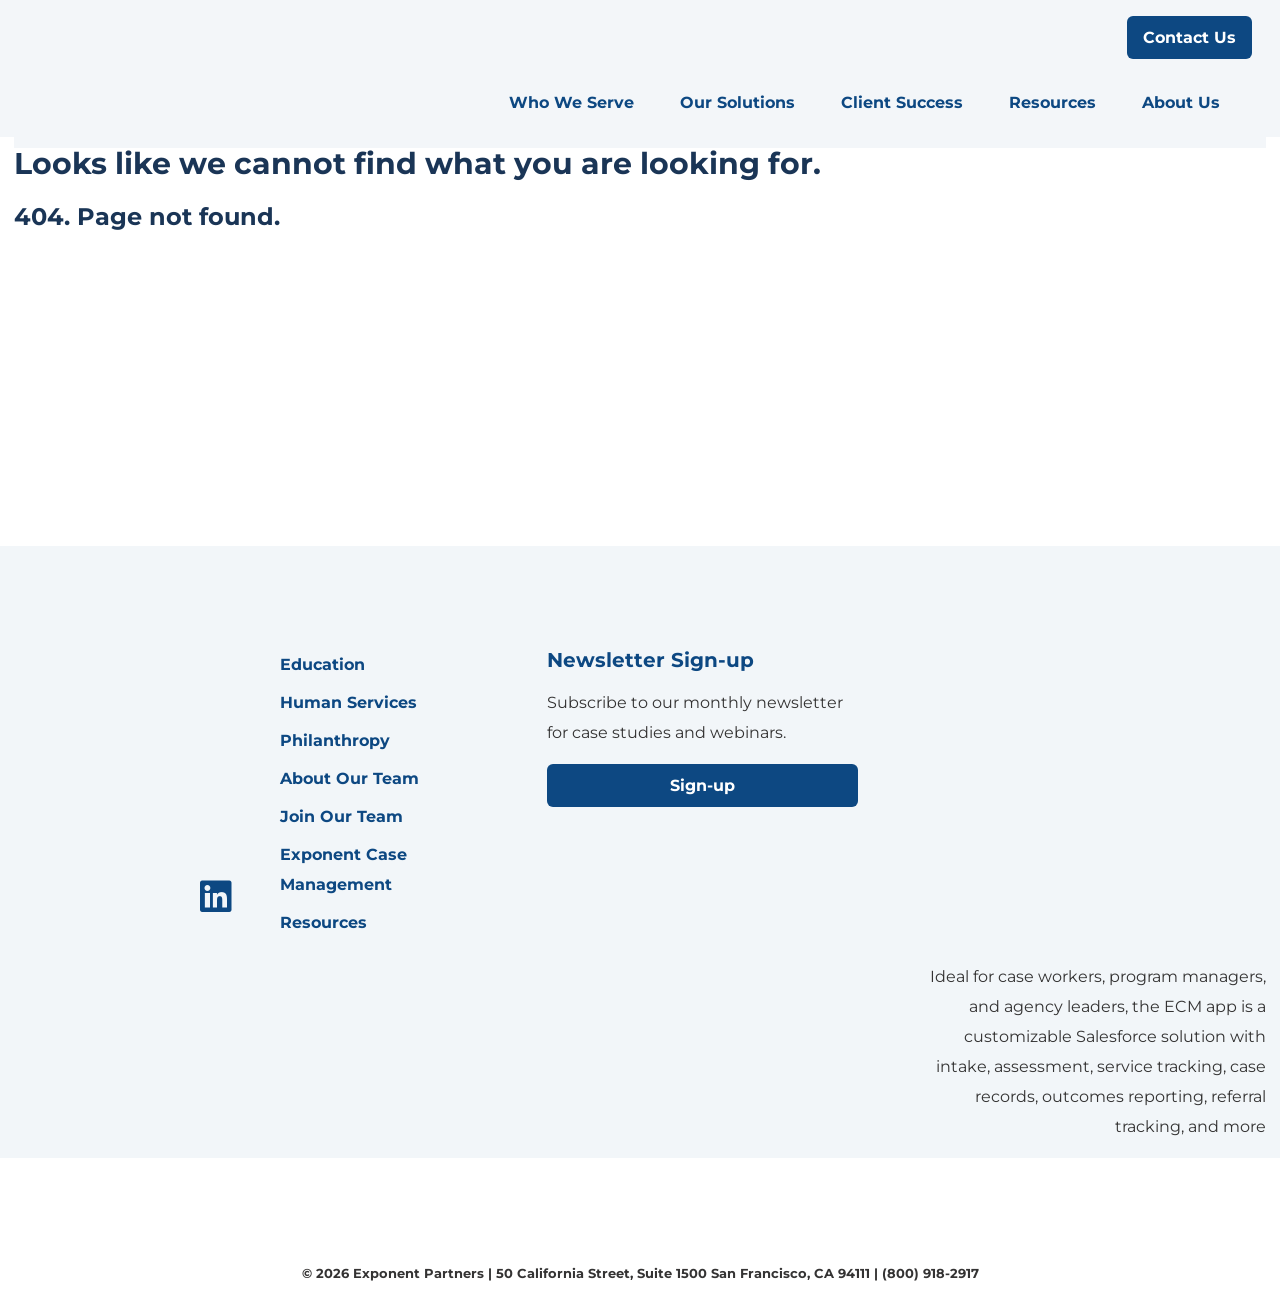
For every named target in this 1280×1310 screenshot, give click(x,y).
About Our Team (349, 778)
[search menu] (1094, 38)
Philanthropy (335, 740)
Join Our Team (341, 816)
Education (322, 664)
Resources (1052, 102)
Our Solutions (737, 102)
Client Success (902, 102)
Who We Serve (571, 102)
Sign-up (702, 785)
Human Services (348, 702)
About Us (1181, 102)
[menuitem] (580, 103)
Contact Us (1189, 37)
